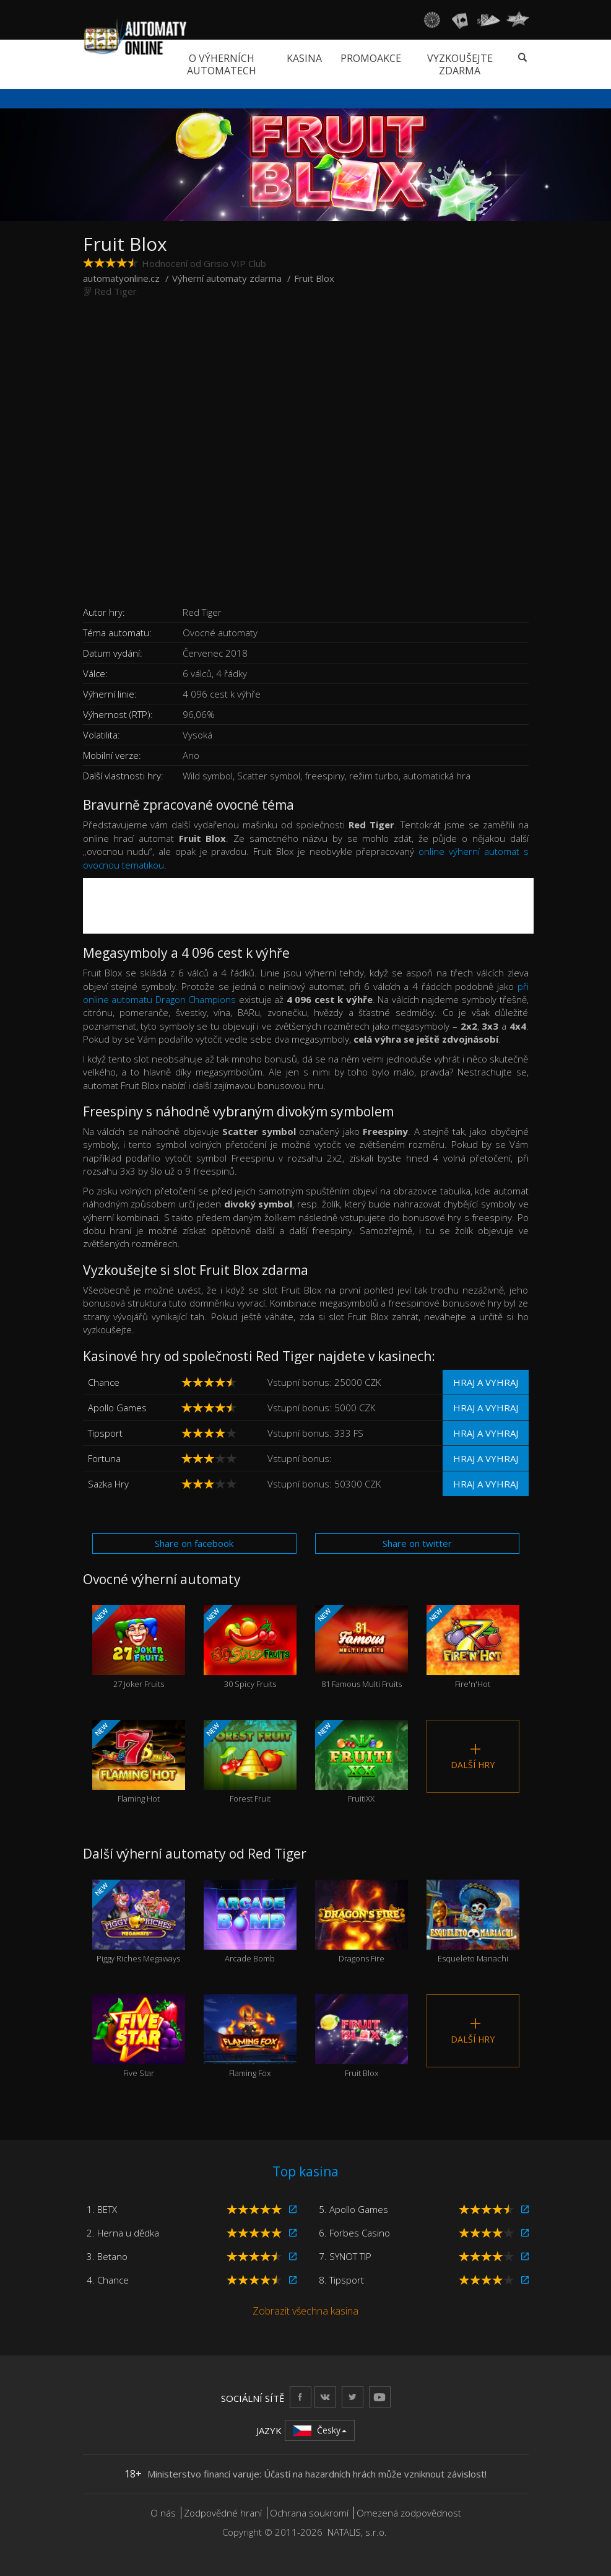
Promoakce (370, 58)
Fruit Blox (361, 2036)
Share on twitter (417, 1543)
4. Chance (108, 2280)
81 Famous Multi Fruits (361, 1647)
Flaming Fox (250, 2036)
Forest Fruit (250, 1762)
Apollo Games (117, 1407)
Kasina (304, 58)
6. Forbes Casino (354, 2233)
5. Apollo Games (353, 2209)
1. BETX (102, 2209)
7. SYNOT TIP (345, 2256)
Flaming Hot (138, 1762)
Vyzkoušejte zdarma (460, 64)
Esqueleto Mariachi (473, 1922)
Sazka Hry (108, 1484)
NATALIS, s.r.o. (357, 2532)
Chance (103, 1382)
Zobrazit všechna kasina (305, 2311)
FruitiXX (361, 1762)
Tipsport (105, 1433)
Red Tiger (115, 291)
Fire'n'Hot (473, 1647)
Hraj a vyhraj (485, 1382)
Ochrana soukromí (309, 2513)
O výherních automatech (221, 64)
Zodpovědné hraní (223, 2513)
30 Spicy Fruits (250, 1647)
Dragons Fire (361, 1922)
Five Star (138, 2036)
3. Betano (107, 2256)
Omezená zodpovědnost (409, 2513)
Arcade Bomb (250, 1922)
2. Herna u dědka (123, 2233)
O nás (163, 2513)
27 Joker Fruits (138, 1647)
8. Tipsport (341, 2280)
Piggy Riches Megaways (138, 1922)
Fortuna (104, 1458)
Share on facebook (194, 1543)
